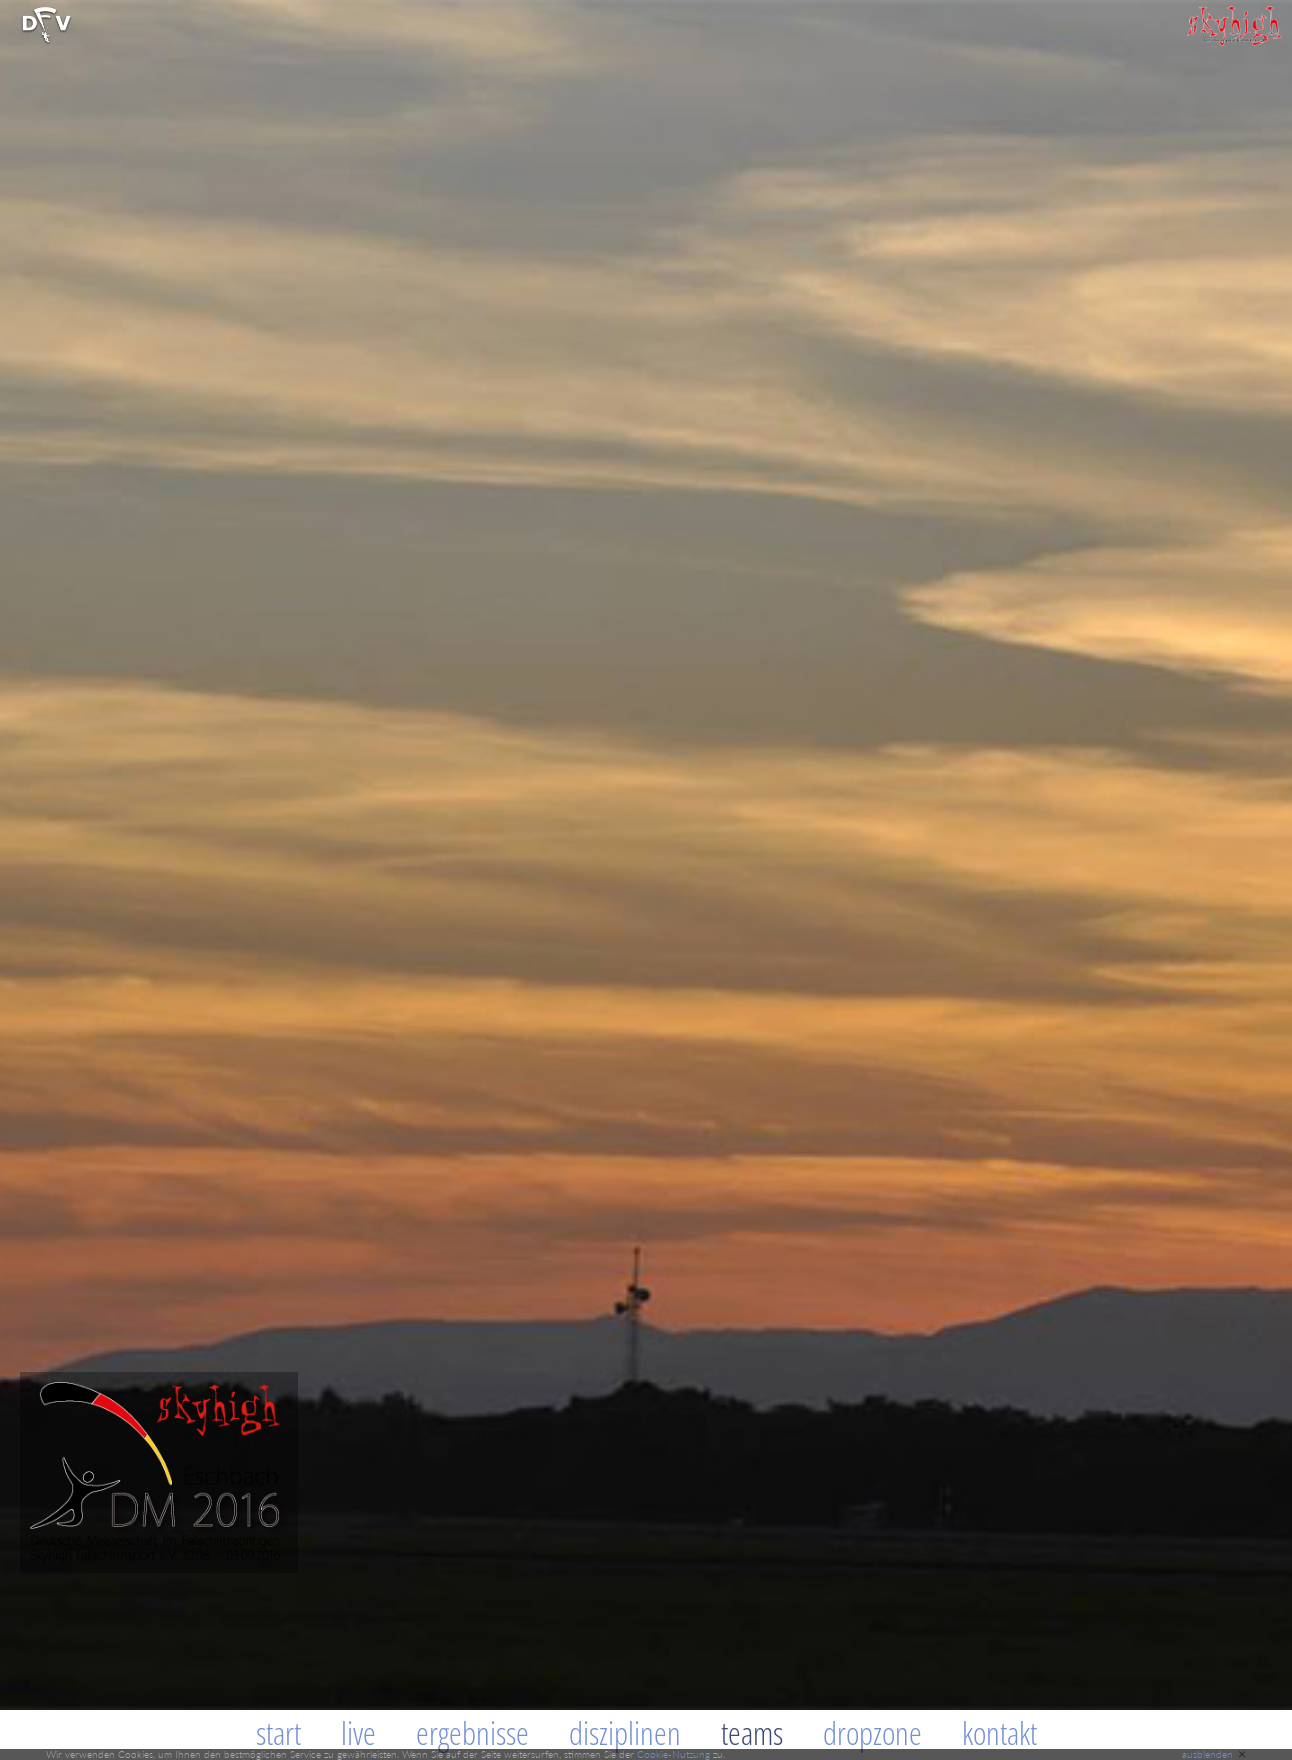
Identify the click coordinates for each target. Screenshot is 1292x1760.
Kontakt (999, 1732)
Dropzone (872, 1732)
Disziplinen (625, 1732)
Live (358, 1732)
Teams (752, 1732)
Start (278, 1732)
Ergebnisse (472, 1732)
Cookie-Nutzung (673, 1754)
